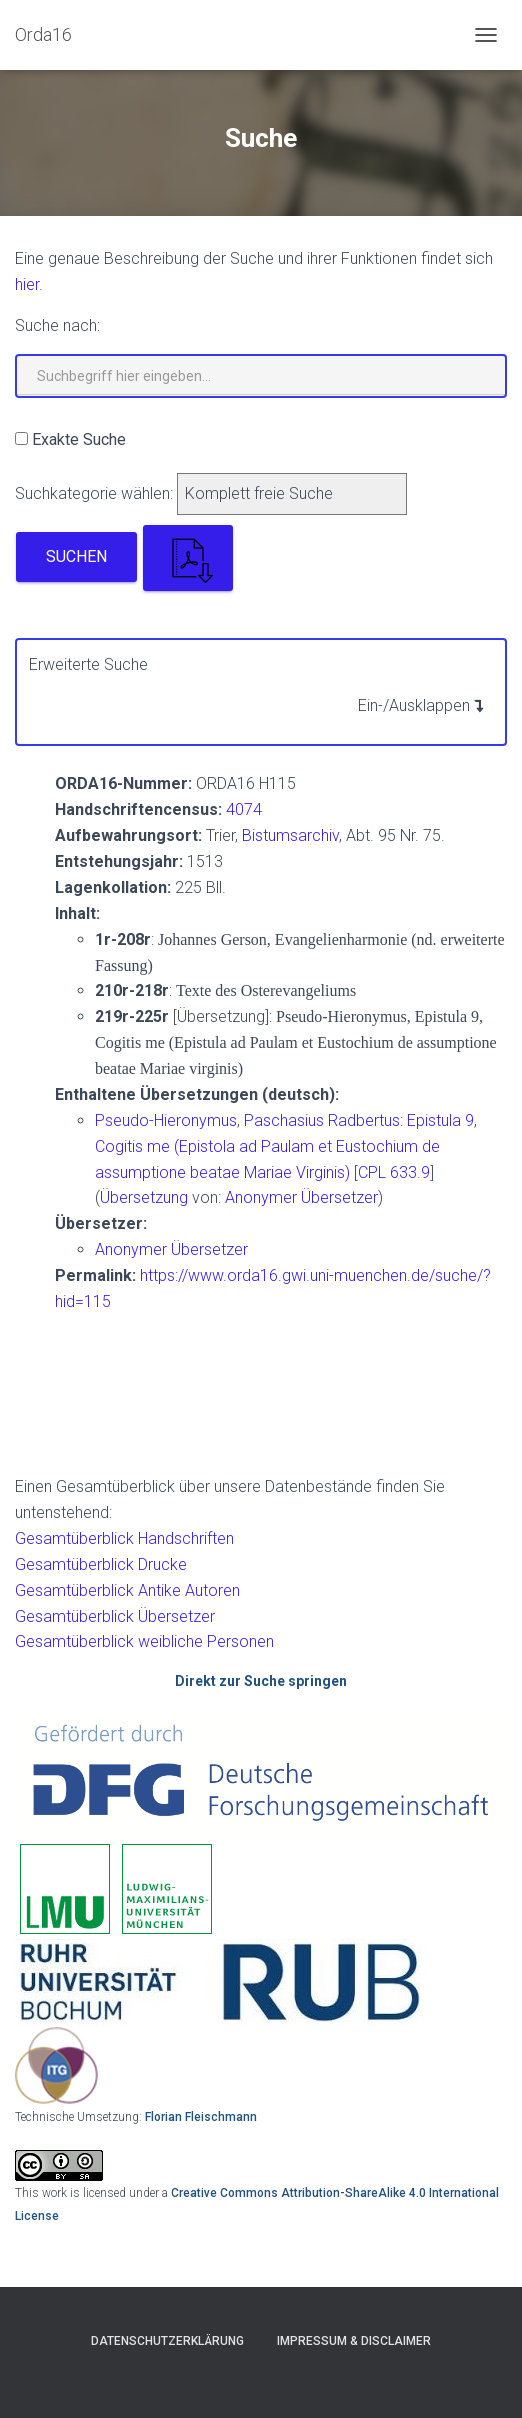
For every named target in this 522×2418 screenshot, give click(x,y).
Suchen (76, 556)
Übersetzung (144, 1197)
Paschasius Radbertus (322, 1120)
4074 (244, 809)
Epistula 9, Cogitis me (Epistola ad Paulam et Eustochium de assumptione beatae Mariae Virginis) (286, 1146)
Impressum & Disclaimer (354, 2341)
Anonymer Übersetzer (301, 1197)
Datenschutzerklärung (167, 2341)
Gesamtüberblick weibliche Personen (144, 1641)
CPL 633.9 (394, 1172)
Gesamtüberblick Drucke (101, 1564)
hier (27, 284)
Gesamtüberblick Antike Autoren (127, 1590)
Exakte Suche (79, 439)
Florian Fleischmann (201, 2117)
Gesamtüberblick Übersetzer (115, 1616)
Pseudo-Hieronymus (166, 1120)
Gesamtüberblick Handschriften (124, 1538)
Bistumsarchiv (290, 835)
